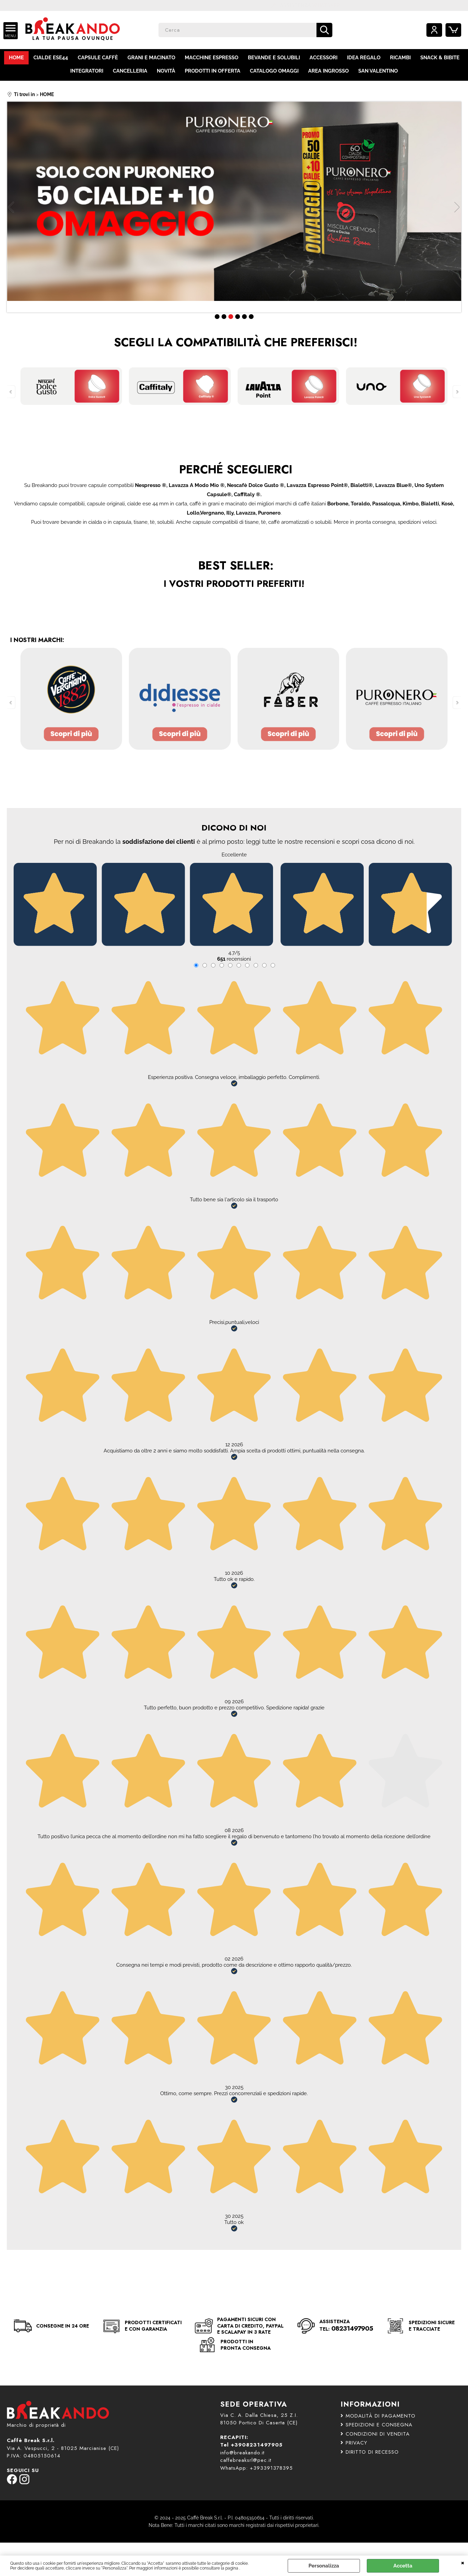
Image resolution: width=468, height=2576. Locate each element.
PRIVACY (354, 2443)
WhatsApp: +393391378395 (256, 2468)
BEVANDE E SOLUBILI (274, 58)
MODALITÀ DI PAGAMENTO (378, 2416)
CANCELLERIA (130, 71)
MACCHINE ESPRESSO (211, 58)
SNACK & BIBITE (439, 58)
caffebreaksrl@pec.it (245, 2460)
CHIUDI (463, 2562)
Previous (11, 207)
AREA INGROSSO (328, 71)
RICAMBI (400, 58)
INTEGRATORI (86, 71)
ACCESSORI (323, 58)
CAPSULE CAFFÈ (98, 58)
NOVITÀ (166, 71)
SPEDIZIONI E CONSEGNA (376, 2424)
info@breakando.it (242, 2452)
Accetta (402, 2566)
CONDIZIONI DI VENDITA (375, 2434)
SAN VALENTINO (378, 71)
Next (456, 207)
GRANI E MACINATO (151, 58)
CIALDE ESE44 (50, 58)
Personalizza (323, 2566)
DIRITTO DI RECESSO (370, 2452)
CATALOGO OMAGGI (274, 71)
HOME (16, 58)
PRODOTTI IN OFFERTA (212, 71)
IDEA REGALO (363, 58)
